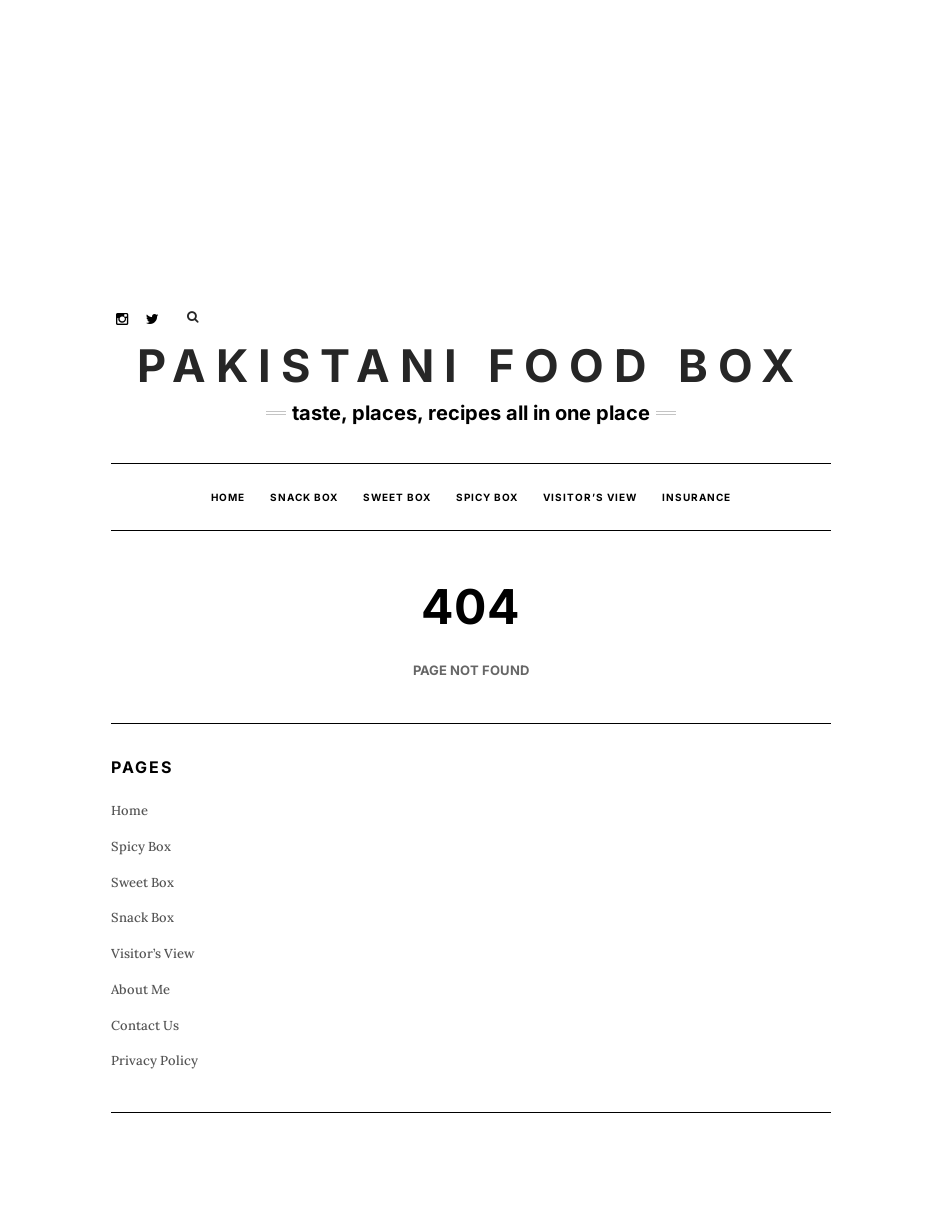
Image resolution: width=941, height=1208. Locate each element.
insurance (696, 497)
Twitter (153, 317)
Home (228, 497)
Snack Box (304, 497)
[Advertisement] (470, 140)
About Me (140, 989)
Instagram (123, 317)
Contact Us (145, 1025)
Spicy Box (487, 497)
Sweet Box (397, 497)
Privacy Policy (154, 1060)
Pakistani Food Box (470, 365)
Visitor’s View (590, 497)
